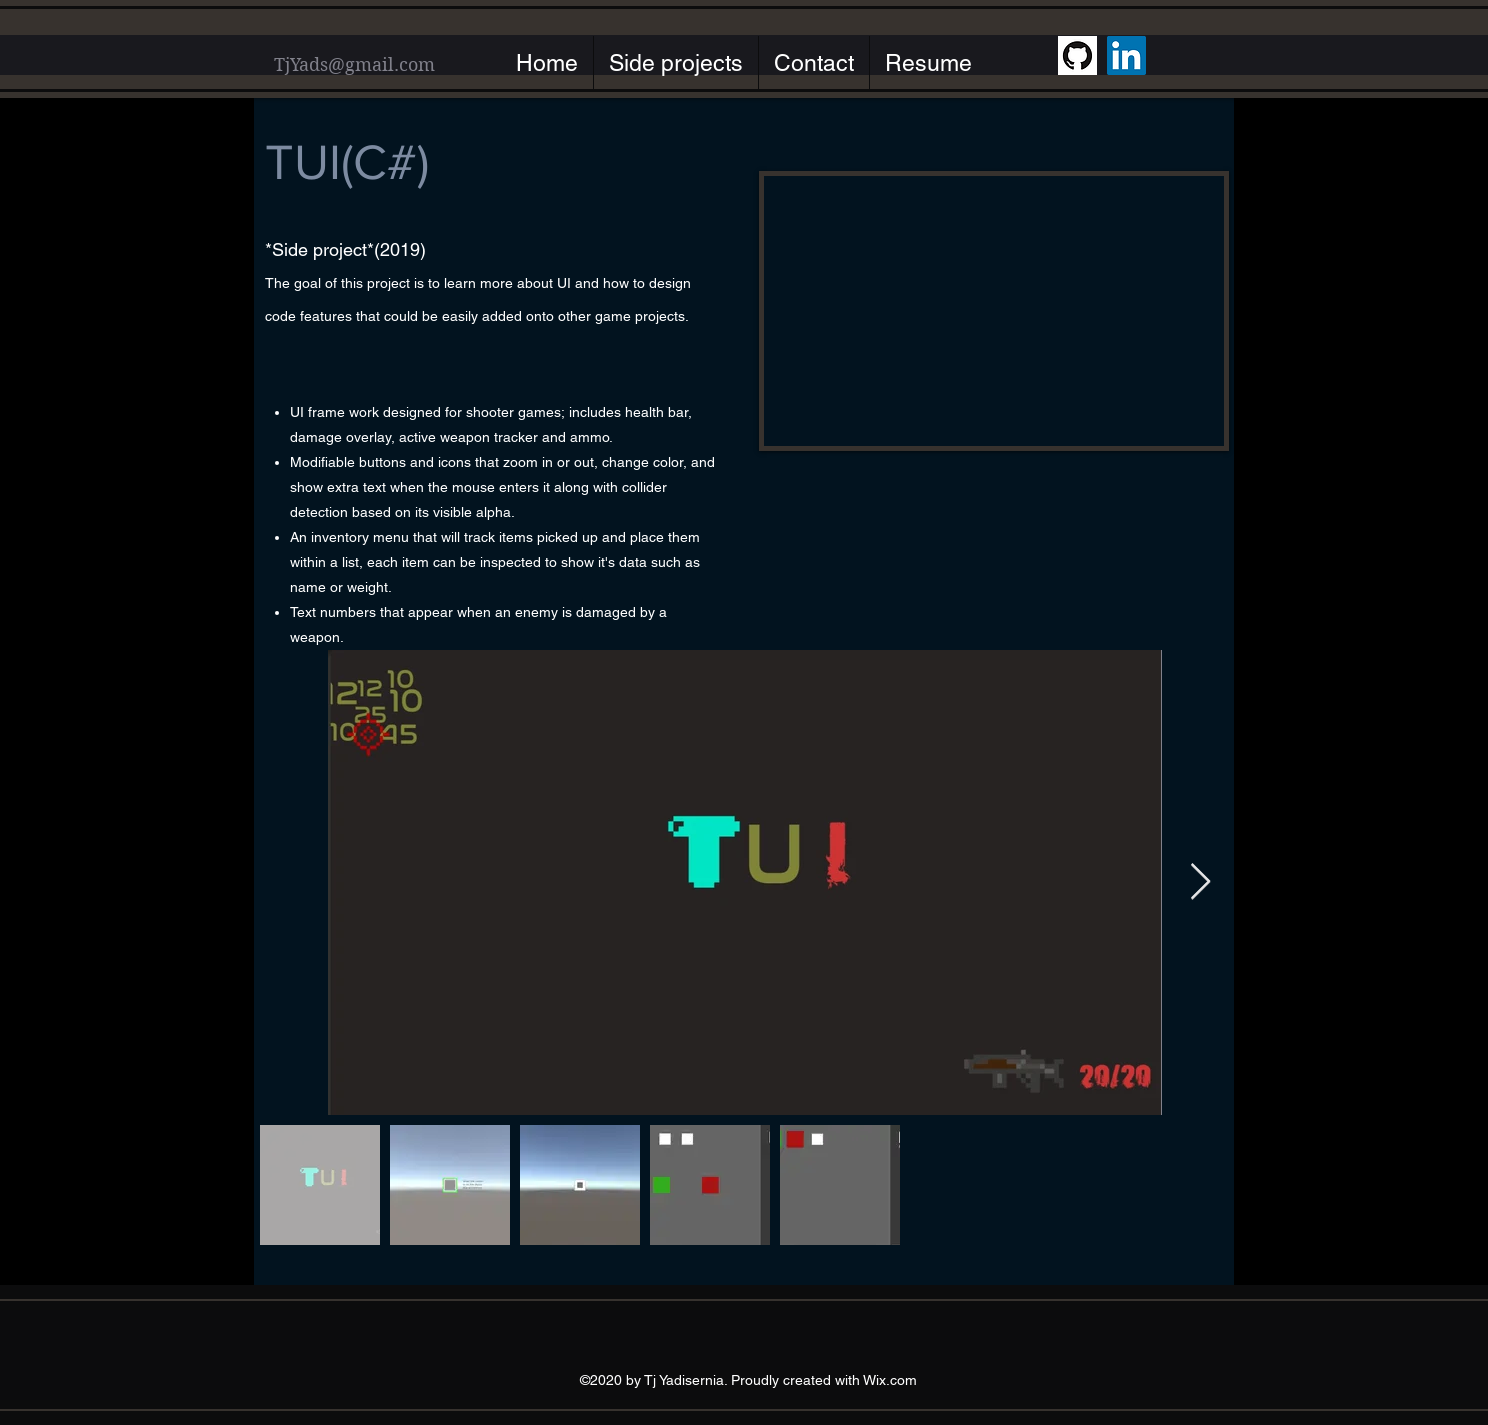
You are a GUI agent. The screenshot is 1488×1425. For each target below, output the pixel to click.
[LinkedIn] (1126, 55)
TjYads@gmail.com (354, 64)
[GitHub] (1077, 55)
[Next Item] (1200, 882)
